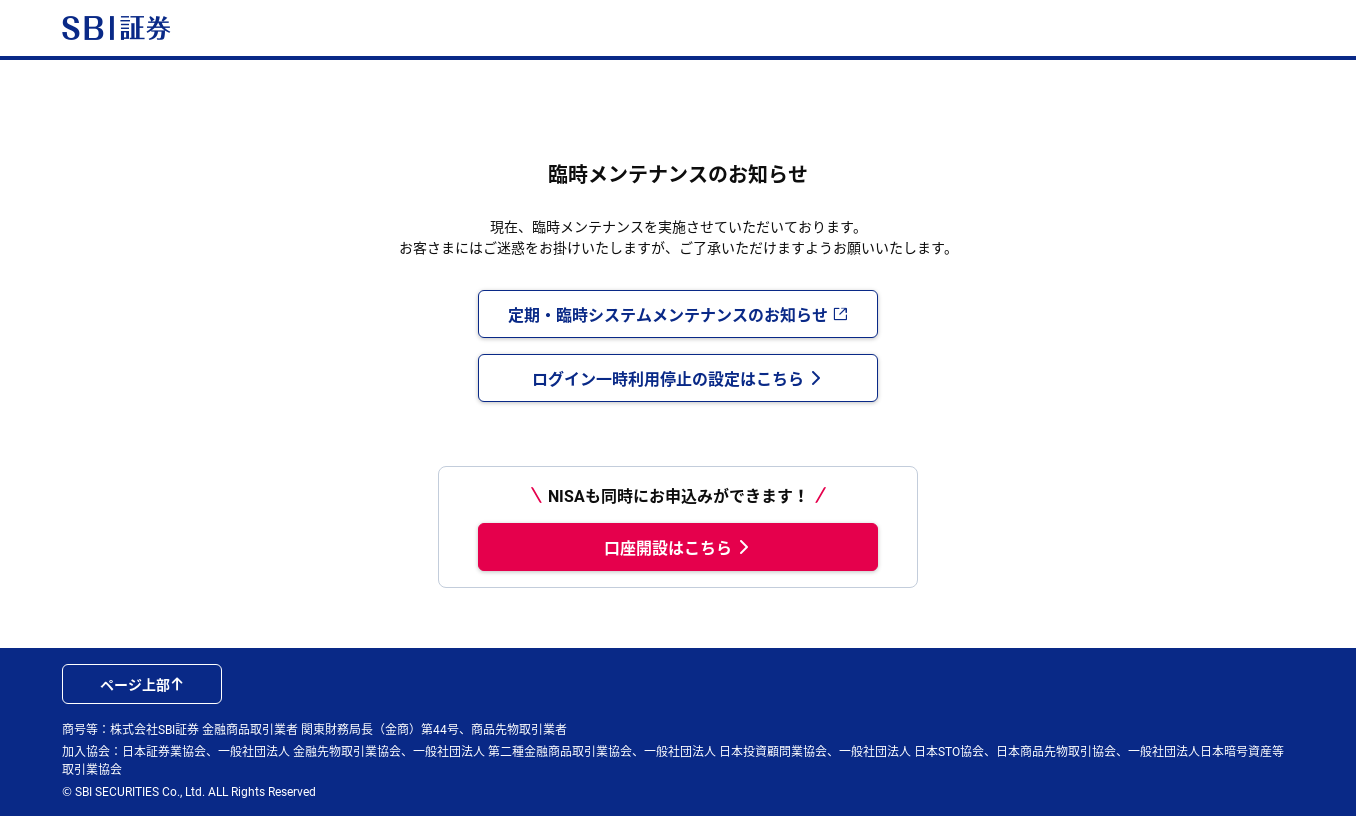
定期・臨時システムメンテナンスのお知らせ (678, 314)
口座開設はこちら (678, 547)
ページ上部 (142, 684)
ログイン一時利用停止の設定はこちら (678, 378)
